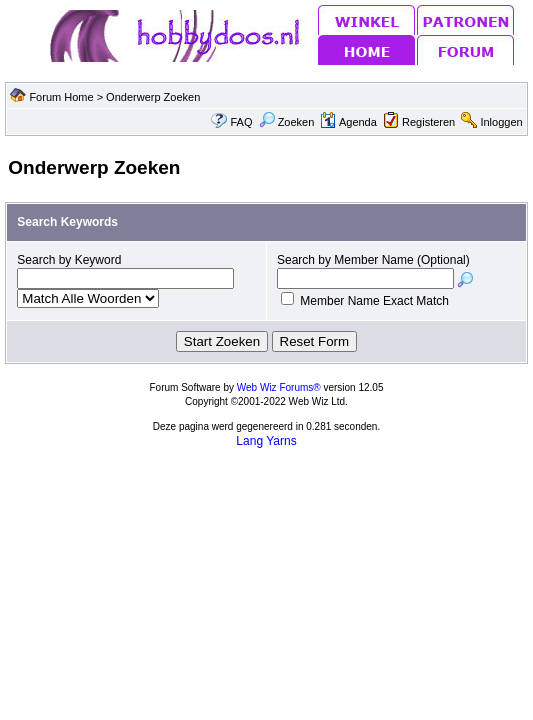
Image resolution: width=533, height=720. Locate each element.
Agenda (348, 122)
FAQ (241, 122)
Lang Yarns (266, 441)
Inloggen (501, 122)
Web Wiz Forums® (279, 387)
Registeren (428, 122)
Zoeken (287, 122)
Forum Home (61, 97)
